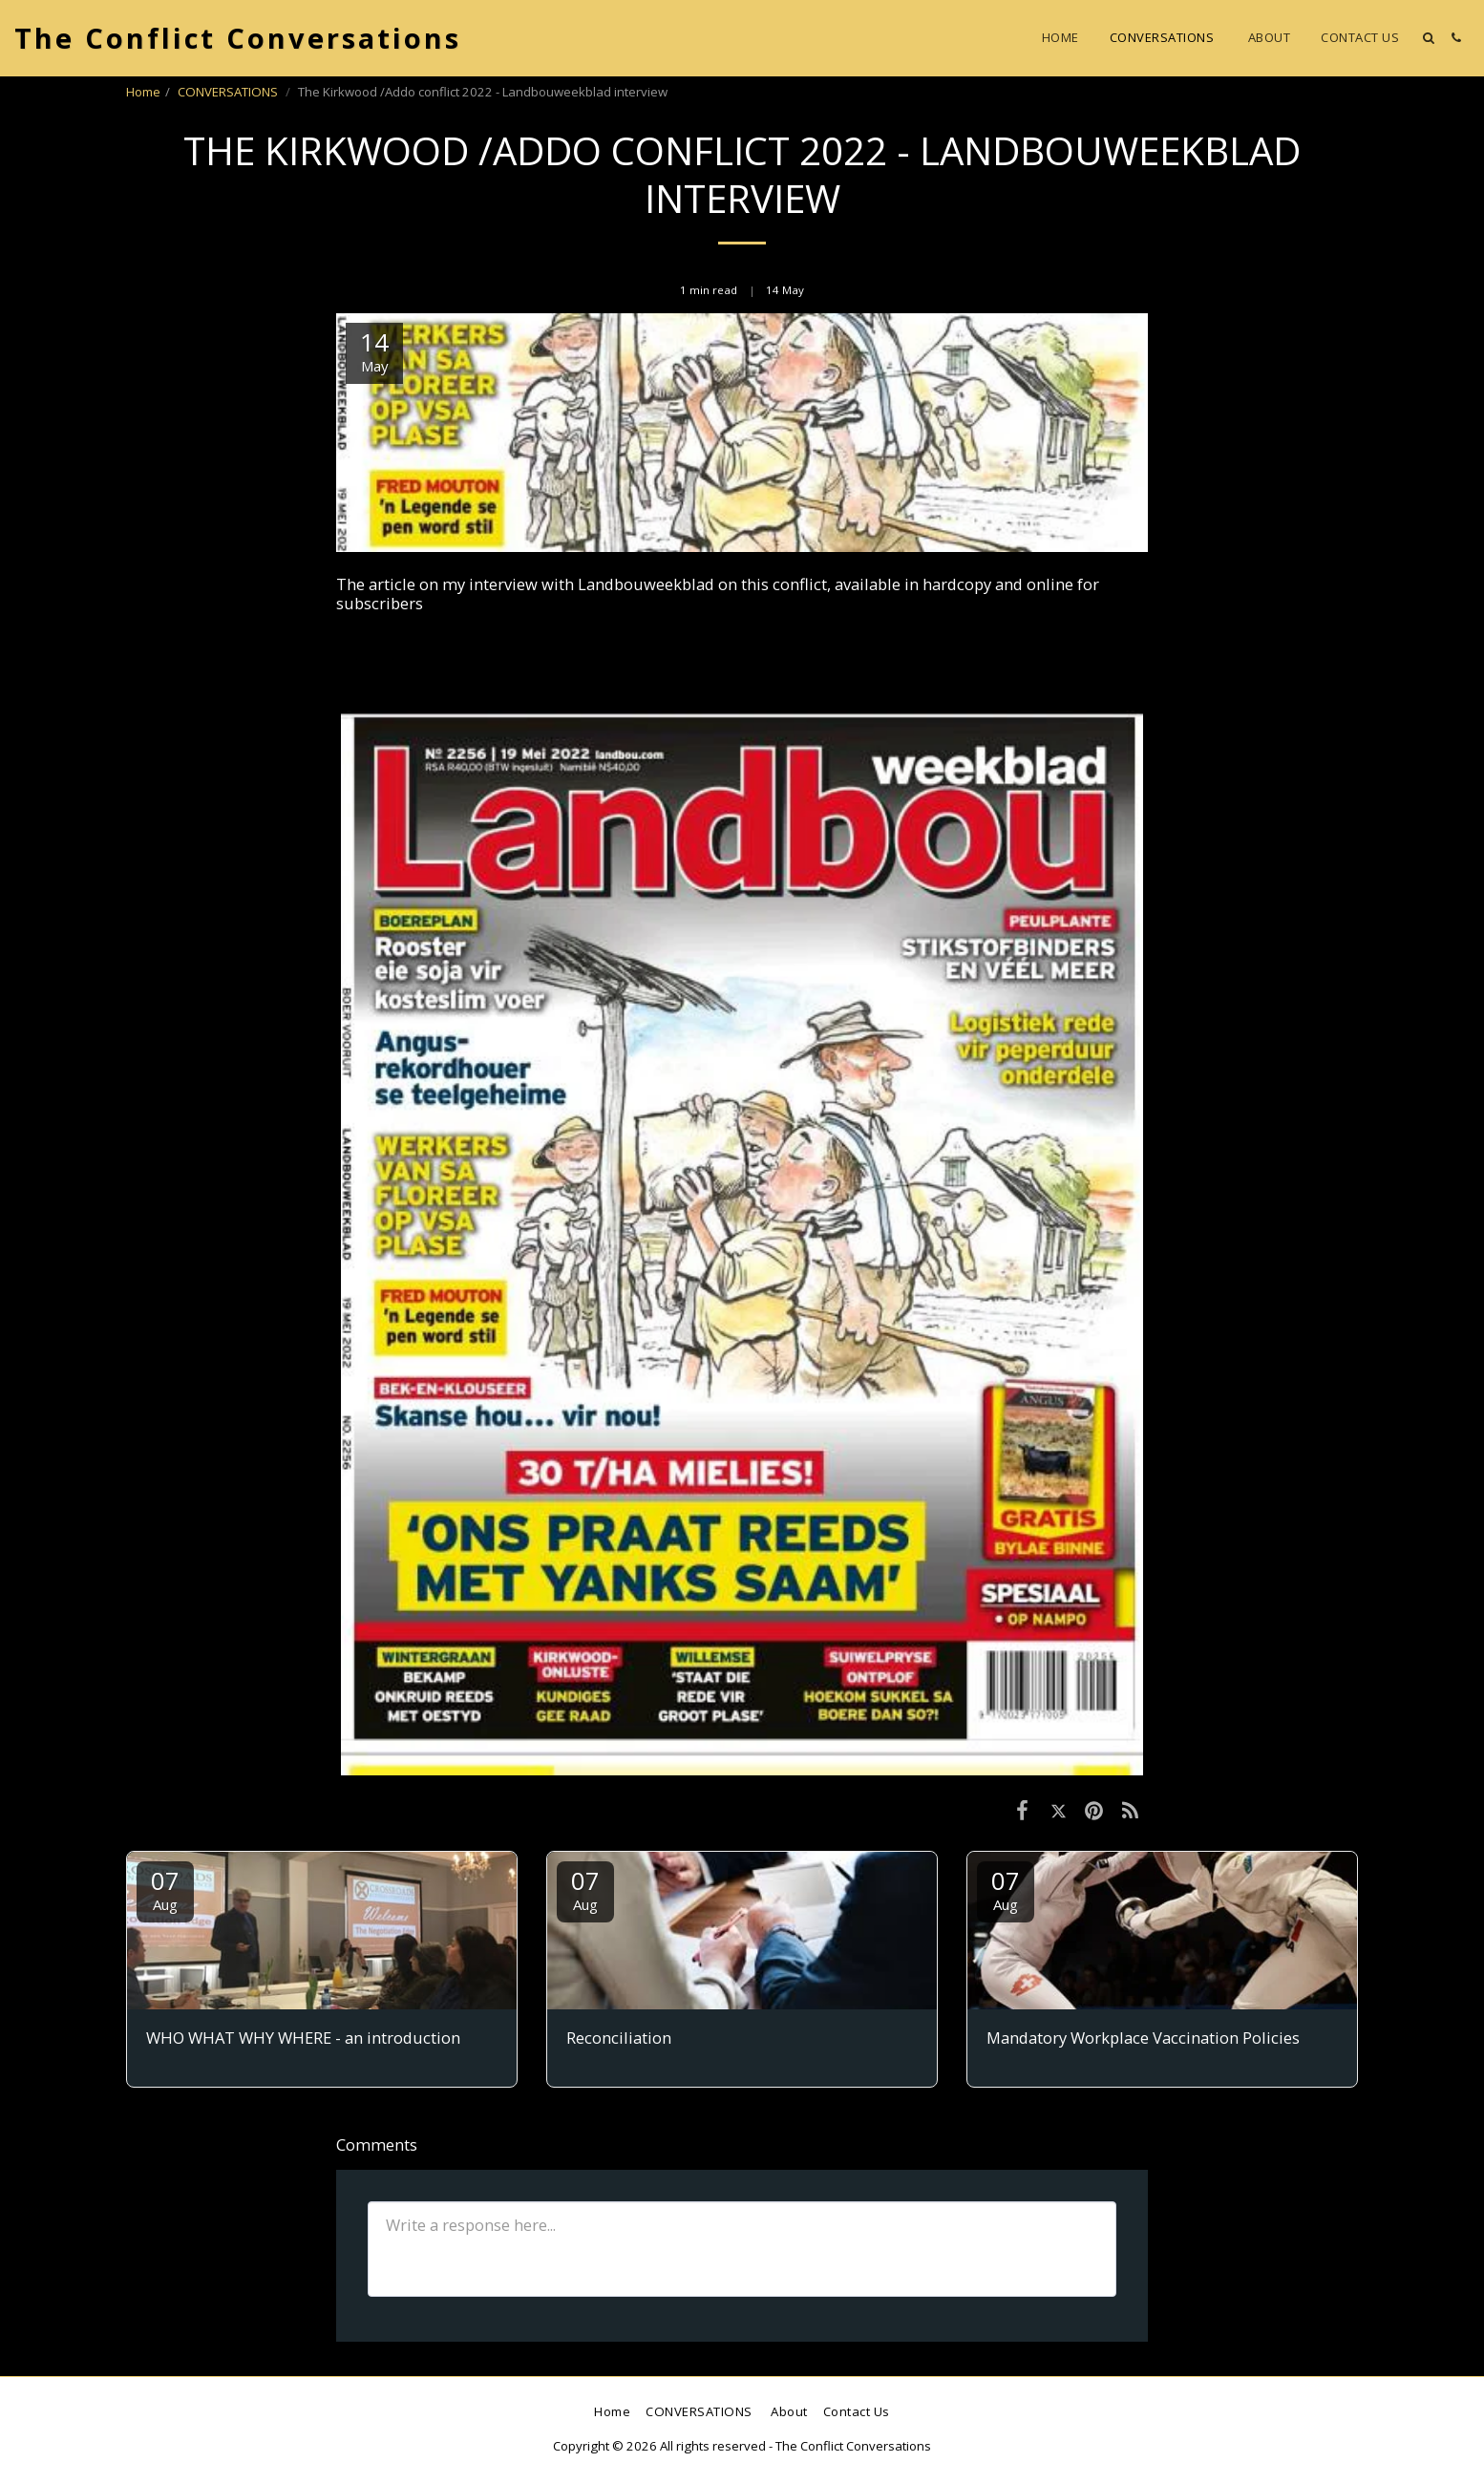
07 (165, 1888)
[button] (1428, 38)
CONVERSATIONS (229, 91)
